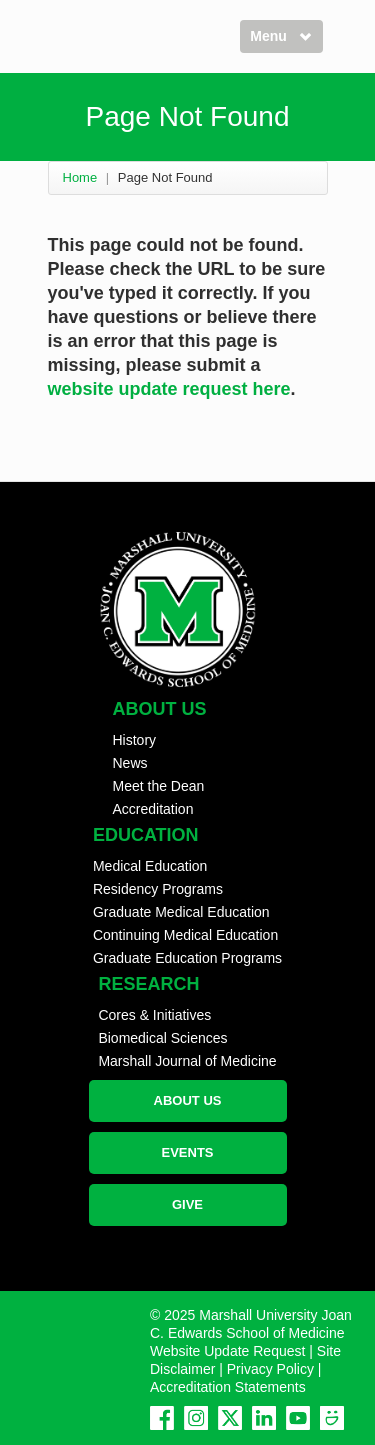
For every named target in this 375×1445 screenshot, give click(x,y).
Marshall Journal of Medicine (187, 1061)
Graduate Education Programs (187, 958)
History (135, 740)
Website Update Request (227, 1351)
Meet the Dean (159, 786)
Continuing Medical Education (185, 935)
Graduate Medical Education (181, 912)
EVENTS (187, 1152)
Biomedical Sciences (162, 1038)
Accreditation (153, 809)
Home (80, 177)
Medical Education (150, 866)
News (130, 763)
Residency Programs (158, 889)
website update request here (169, 389)
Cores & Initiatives (154, 1015)
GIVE (187, 1204)
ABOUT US (188, 1100)
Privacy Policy (270, 1369)
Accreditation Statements (228, 1387)
